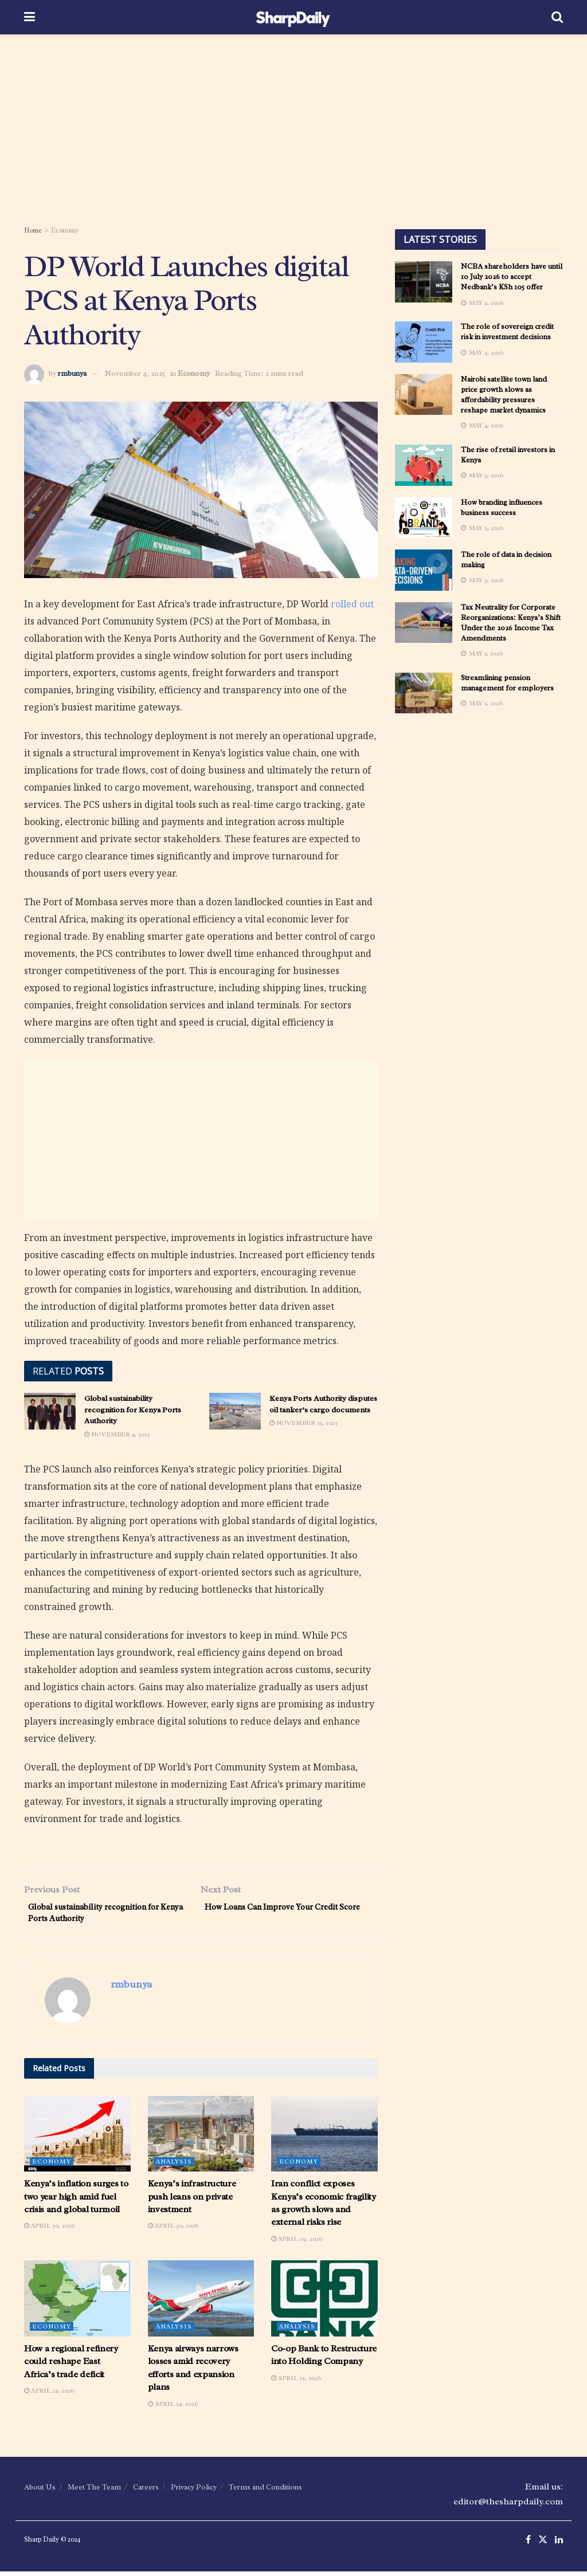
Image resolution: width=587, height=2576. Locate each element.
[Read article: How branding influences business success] (423, 518)
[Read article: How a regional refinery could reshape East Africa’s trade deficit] (77, 2303)
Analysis (174, 2166)
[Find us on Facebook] (528, 2545)
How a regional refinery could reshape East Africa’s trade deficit (71, 2366)
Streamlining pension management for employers (507, 683)
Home (33, 230)
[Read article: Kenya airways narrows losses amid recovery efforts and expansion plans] (201, 2303)
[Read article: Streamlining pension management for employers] (423, 693)
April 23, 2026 (296, 2382)
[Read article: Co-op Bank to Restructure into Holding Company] (324, 2303)
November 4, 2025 (135, 373)
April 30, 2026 (49, 2230)
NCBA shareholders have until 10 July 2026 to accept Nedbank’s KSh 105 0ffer (511, 276)
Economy (65, 230)
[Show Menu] (29, 17)
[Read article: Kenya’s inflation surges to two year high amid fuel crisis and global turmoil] (77, 2138)
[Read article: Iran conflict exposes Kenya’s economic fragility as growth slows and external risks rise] (324, 2138)
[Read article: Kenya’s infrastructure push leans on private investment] (201, 2138)
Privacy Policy (194, 2491)
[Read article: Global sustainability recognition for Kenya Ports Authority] (50, 1411)
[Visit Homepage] (293, 17)
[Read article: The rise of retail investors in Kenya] (423, 465)
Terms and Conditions (265, 2491)
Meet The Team (94, 2491)
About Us (40, 2491)
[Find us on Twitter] (542, 2545)
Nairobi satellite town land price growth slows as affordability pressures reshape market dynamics (504, 394)
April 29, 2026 (296, 2243)
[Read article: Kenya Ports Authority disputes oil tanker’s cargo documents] (235, 1411)
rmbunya (72, 373)
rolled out (352, 604)
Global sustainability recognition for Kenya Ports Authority (132, 1409)
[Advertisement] (293, 132)
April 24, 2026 (49, 2395)
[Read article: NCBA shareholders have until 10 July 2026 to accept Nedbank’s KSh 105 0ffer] (423, 282)
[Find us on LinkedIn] (559, 2545)
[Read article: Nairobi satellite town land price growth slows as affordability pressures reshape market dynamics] (423, 394)
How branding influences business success (501, 507)
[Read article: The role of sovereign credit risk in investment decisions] (423, 342)
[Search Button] (557, 17)
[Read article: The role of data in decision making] (423, 570)
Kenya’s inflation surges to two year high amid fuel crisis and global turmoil (76, 2201)
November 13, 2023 (303, 1423)
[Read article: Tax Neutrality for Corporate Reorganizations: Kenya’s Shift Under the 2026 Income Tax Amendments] (423, 622)
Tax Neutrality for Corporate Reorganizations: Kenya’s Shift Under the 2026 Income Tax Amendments (511, 622)
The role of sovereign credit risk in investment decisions (507, 331)
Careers (146, 2491)
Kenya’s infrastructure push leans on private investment (192, 2201)
